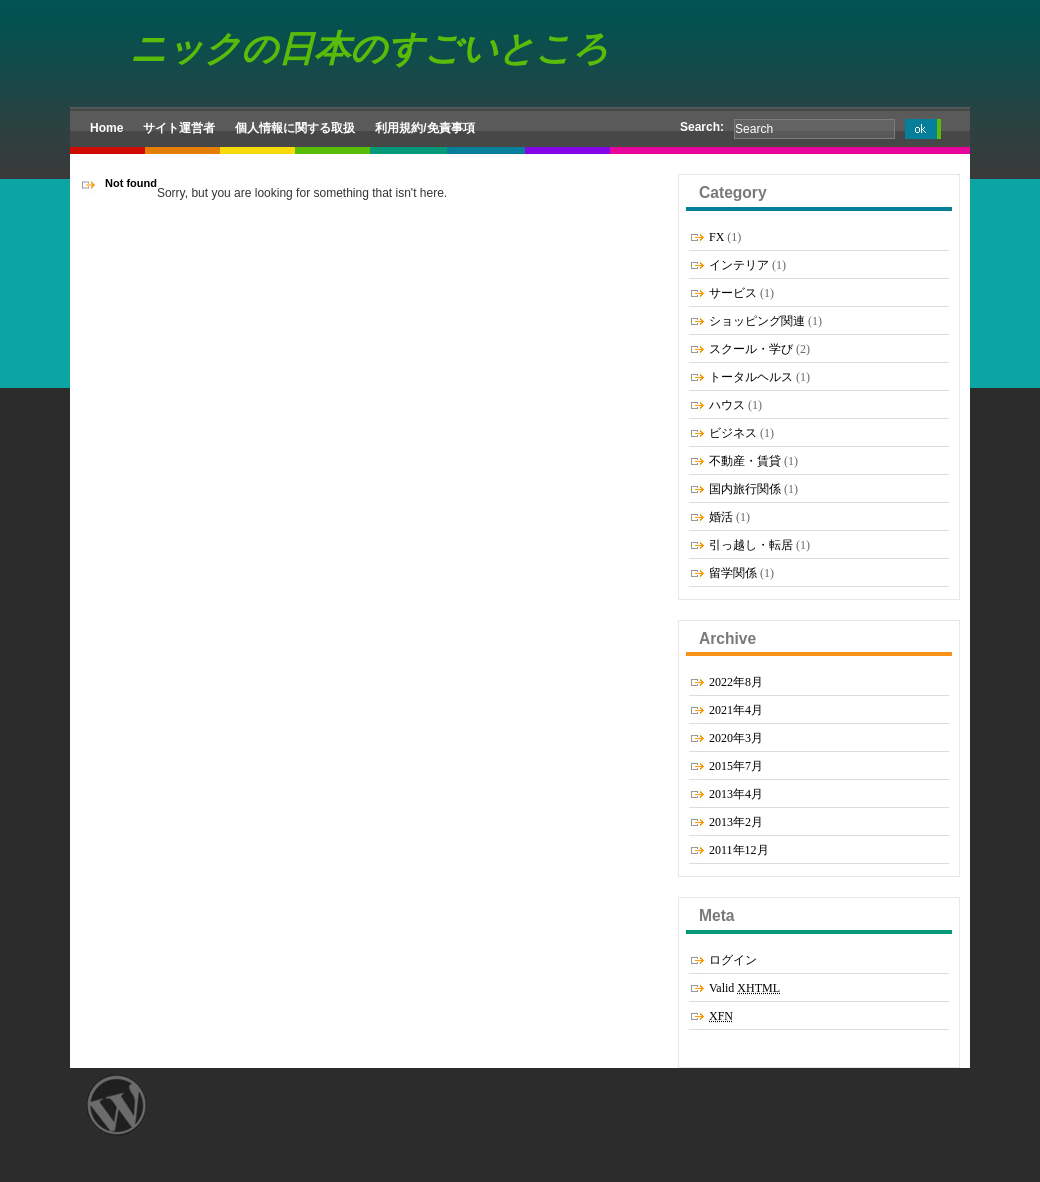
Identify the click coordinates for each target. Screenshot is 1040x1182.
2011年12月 (739, 850)
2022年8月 (736, 682)
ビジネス (733, 433)
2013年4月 (736, 794)
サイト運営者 (179, 128)
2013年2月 (736, 822)
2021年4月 (736, 710)
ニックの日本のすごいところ (369, 48)
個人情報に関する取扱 (295, 128)
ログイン (733, 960)
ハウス (727, 405)
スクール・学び (751, 349)
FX (716, 237)
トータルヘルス (751, 377)
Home (106, 128)
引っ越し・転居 (751, 545)
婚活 (721, 517)
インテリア (739, 265)
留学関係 (733, 573)
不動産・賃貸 (745, 461)
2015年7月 (736, 766)
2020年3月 (736, 738)
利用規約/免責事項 (424, 128)
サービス (733, 293)
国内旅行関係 (745, 489)
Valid (744, 988)
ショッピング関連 (757, 321)
